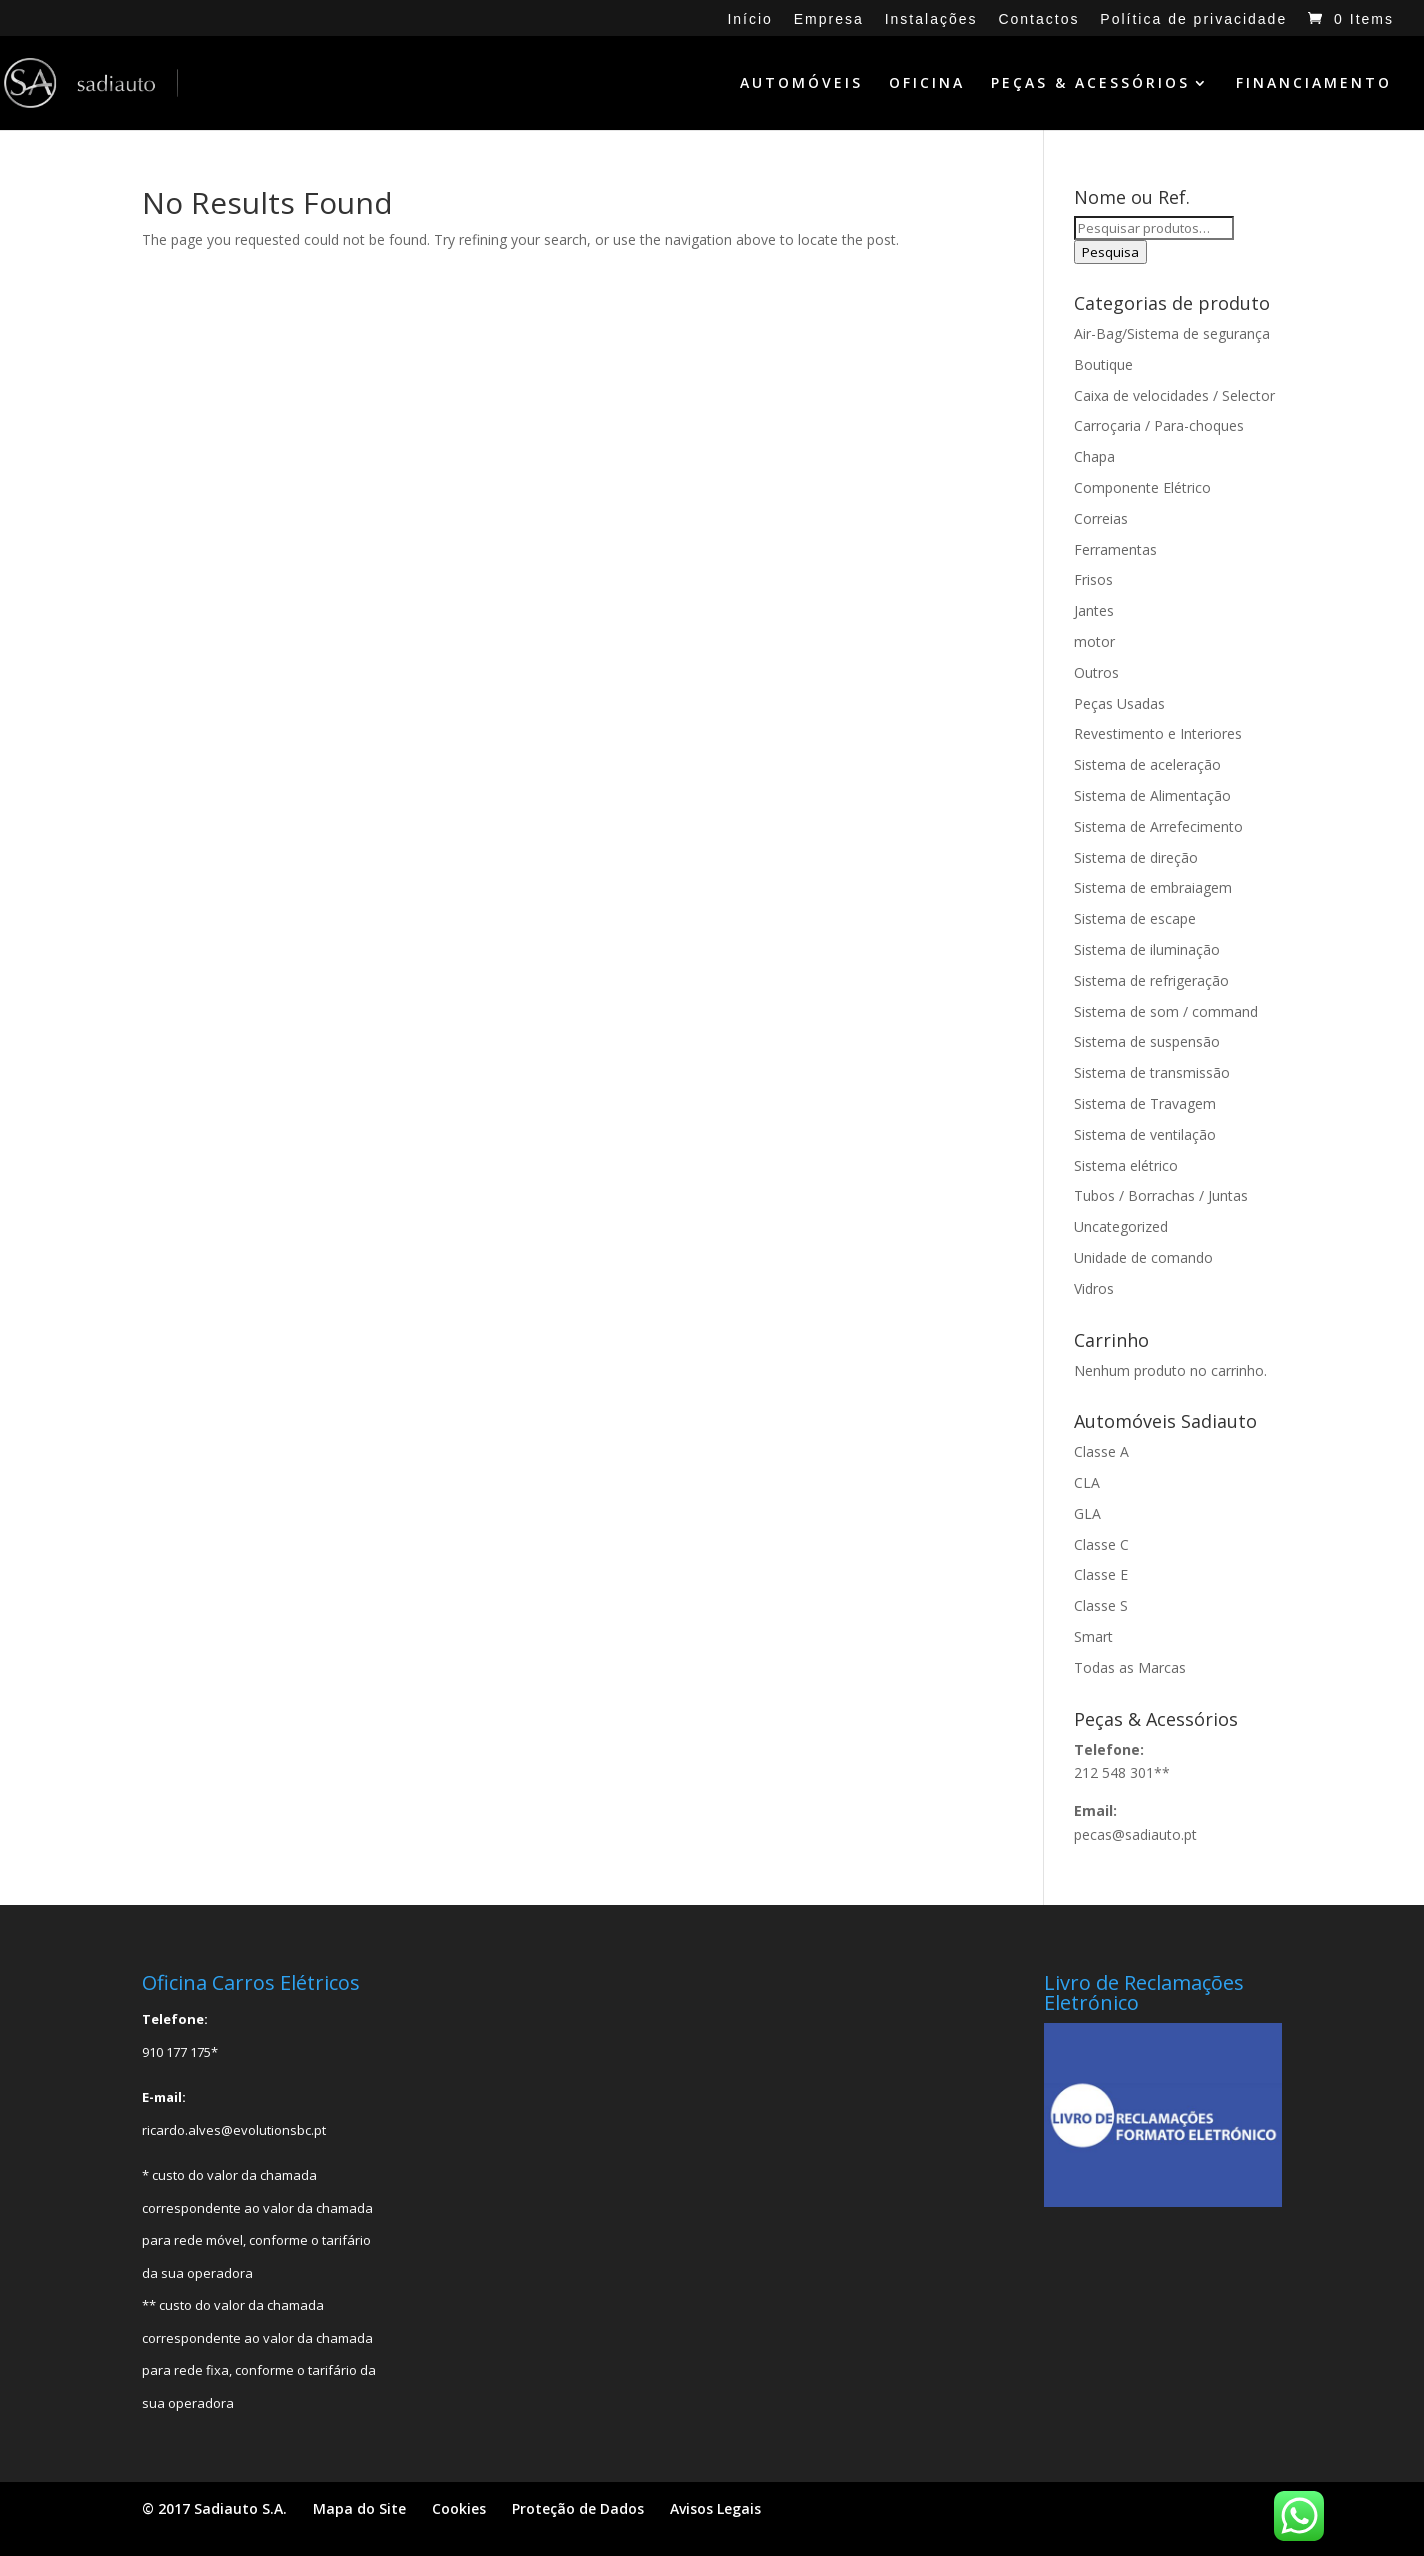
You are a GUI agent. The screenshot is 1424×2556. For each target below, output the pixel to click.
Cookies (459, 2508)
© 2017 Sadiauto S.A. (214, 2508)
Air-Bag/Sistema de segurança (1172, 333)
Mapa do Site (359, 2508)
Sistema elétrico (1126, 1165)
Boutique (1103, 364)
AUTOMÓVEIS (801, 84)
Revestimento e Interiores (1158, 733)
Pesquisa (1110, 252)
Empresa (829, 19)
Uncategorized (1121, 1226)
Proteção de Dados (578, 2508)
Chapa (1094, 456)
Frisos (1093, 579)
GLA (1087, 1513)
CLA (1087, 1482)
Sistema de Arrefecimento (1158, 826)
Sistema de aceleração (1147, 764)
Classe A (1101, 1451)
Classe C (1101, 1544)
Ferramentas (1115, 549)
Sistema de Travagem (1145, 1103)
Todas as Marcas (1130, 1667)
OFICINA (927, 84)
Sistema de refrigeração (1151, 980)
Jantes (1094, 610)
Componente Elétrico (1142, 487)
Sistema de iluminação (1147, 949)
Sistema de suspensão (1147, 1041)
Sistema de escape (1135, 918)
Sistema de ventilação (1145, 1134)
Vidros (1094, 1288)
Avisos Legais (715, 2508)
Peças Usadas (1119, 703)
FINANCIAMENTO (1314, 84)
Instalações (931, 19)
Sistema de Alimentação (1152, 795)
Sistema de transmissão (1152, 1072)
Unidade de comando (1143, 1257)
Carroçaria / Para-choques (1159, 425)
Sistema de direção (1136, 857)
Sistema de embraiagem (1153, 887)
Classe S (1101, 1605)
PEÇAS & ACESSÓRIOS (1090, 84)
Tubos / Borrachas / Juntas (1161, 1195)
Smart (1093, 1636)
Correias (1101, 518)
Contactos (1038, 19)
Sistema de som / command (1166, 1011)
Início (749, 19)
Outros (1096, 672)
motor (1094, 641)
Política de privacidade (1193, 19)
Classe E (1101, 1574)
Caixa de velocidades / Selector (1174, 395)
